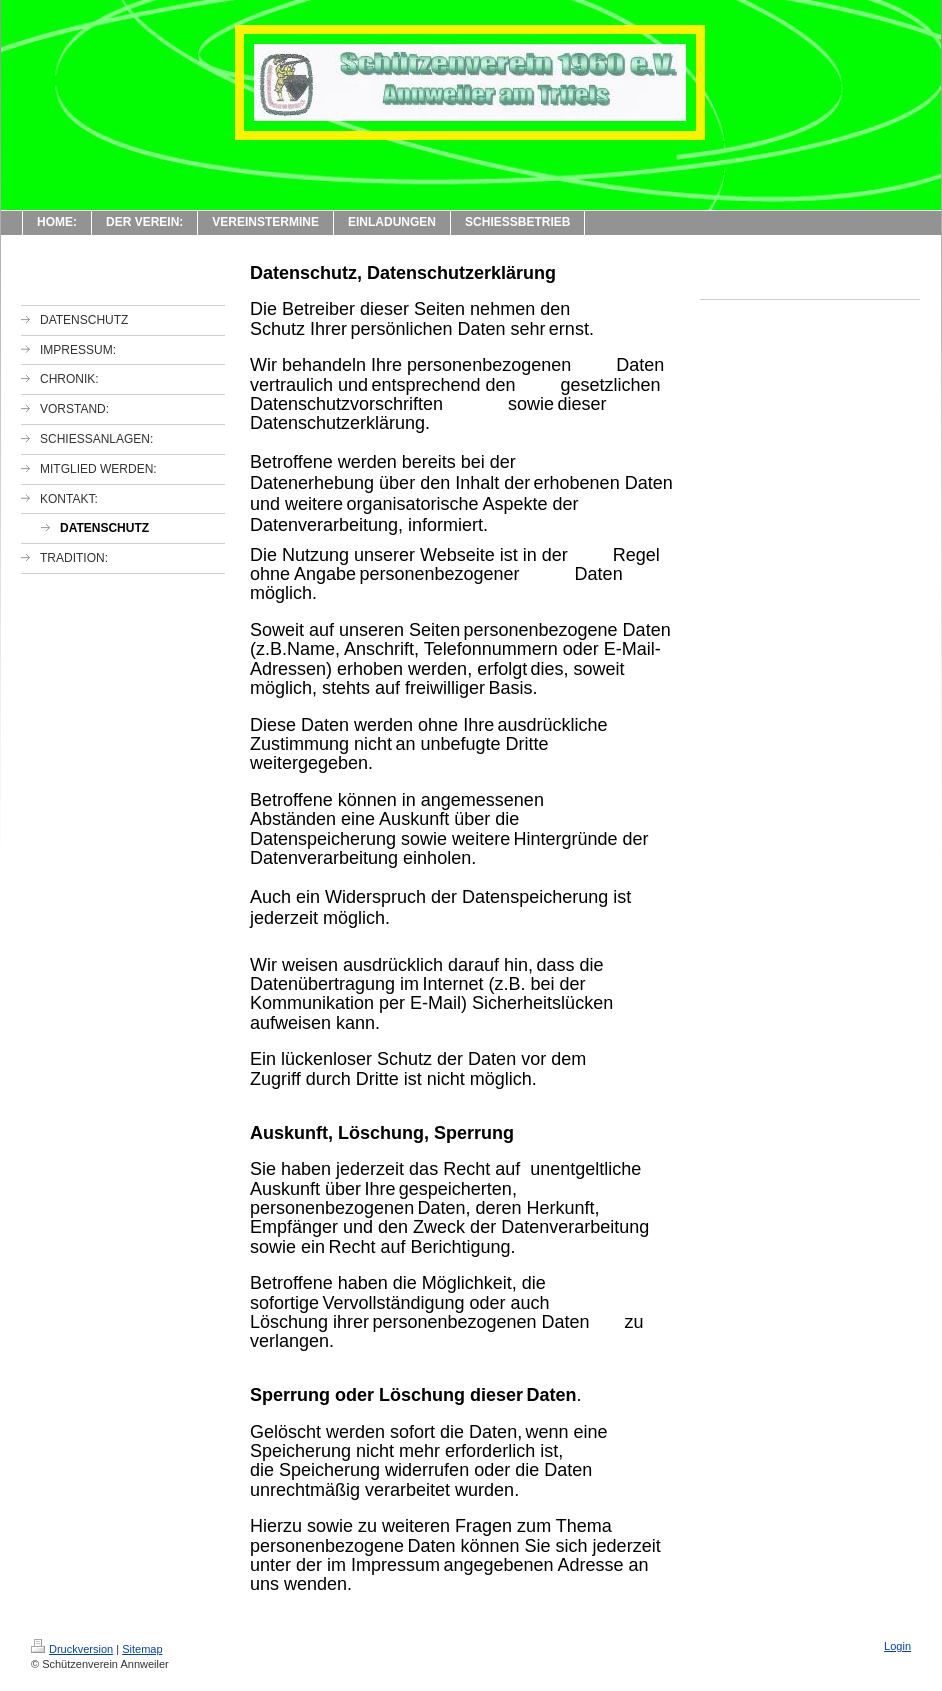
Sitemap (142, 1649)
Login (897, 1646)
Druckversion (72, 1649)
